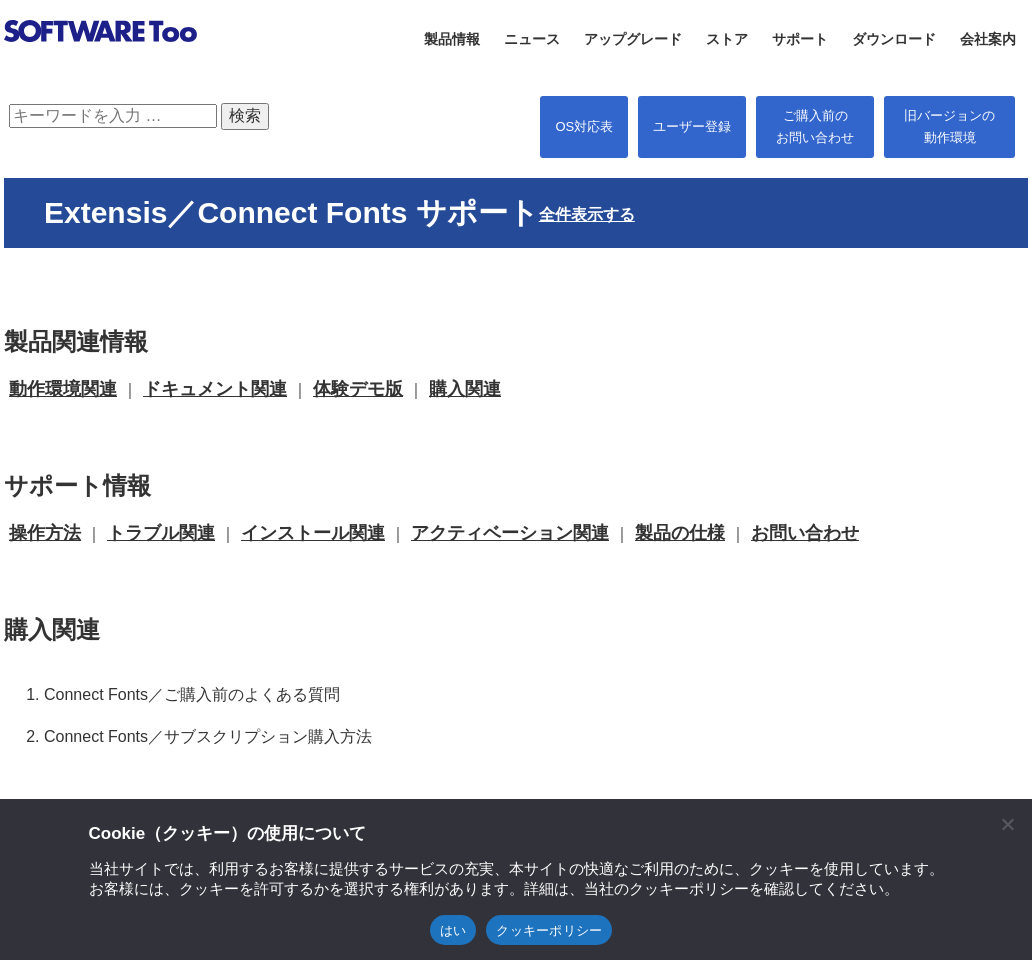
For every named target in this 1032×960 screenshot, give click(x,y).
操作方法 (45, 533)
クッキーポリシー (549, 930)
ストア (727, 39)
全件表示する (587, 214)
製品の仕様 (680, 533)
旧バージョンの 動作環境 (949, 126)
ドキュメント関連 (215, 389)
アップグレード (633, 39)
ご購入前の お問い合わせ (815, 126)
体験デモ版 (358, 389)
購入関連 (465, 389)
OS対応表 (584, 126)
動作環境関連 (63, 389)
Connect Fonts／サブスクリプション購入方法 (208, 736)
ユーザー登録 (692, 126)
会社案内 (988, 39)
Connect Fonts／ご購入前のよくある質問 (192, 694)
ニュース (532, 39)
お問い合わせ (805, 533)
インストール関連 (313, 533)
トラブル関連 (161, 533)
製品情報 (452, 39)
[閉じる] (1007, 824)
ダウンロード (894, 39)
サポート (800, 39)
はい (453, 930)
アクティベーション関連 (510, 533)
